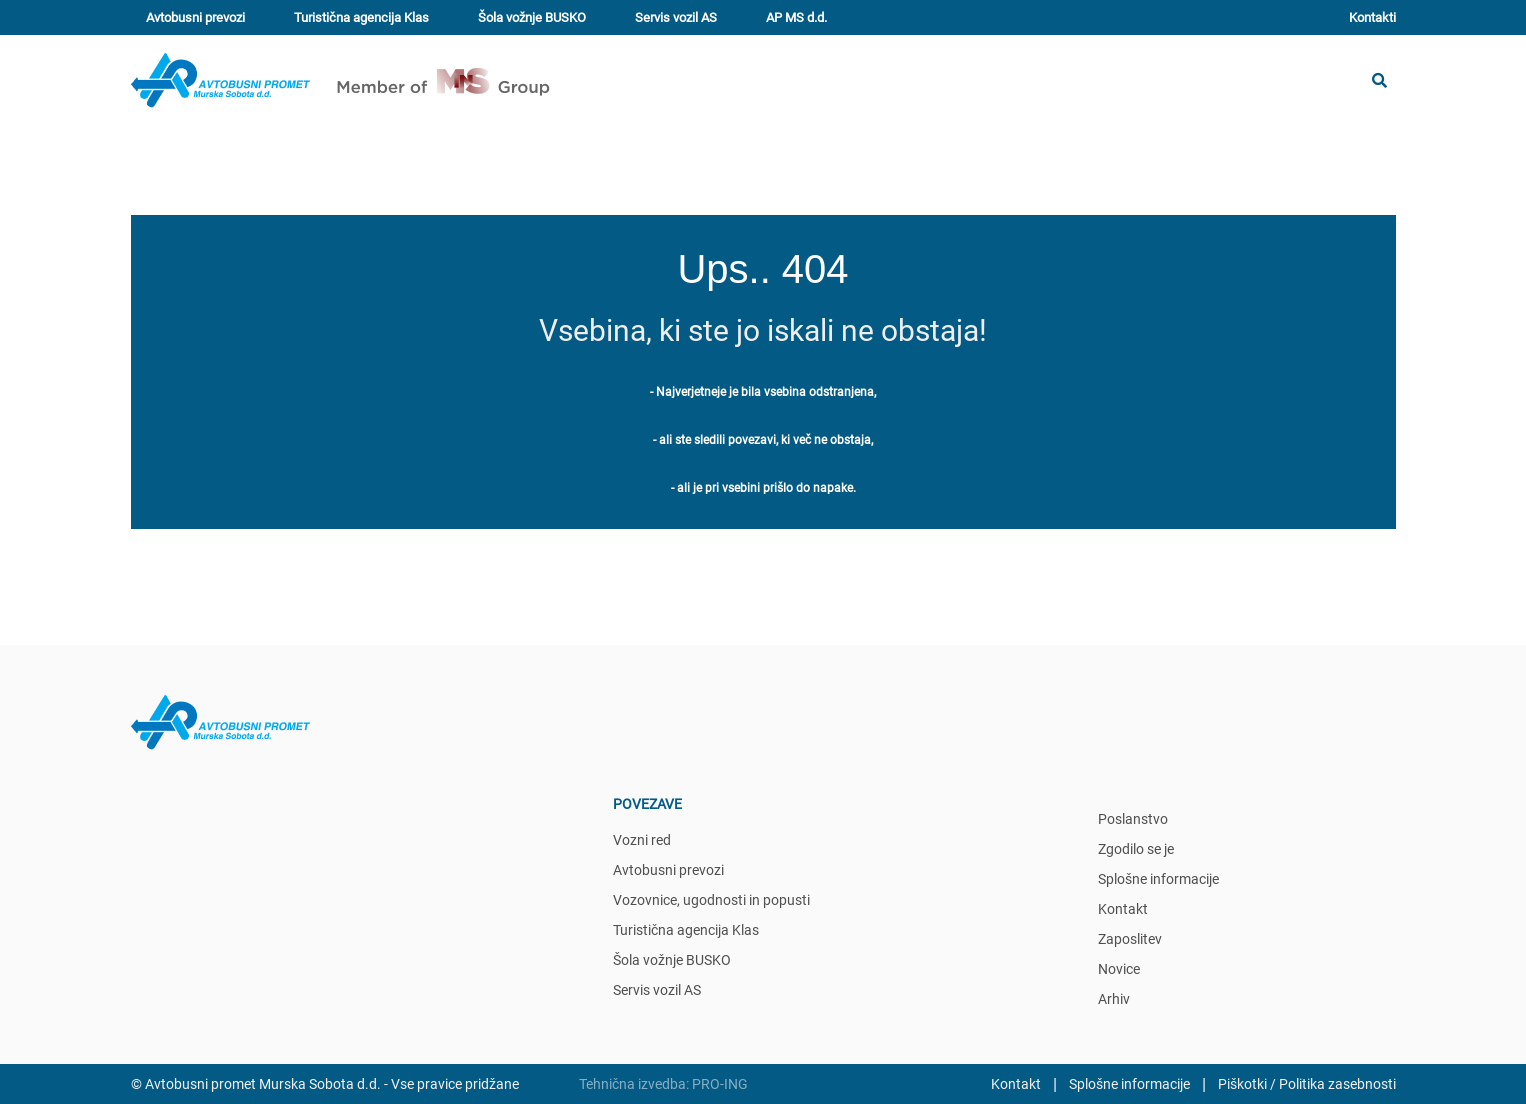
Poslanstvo (1133, 819)
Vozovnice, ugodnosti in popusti (711, 900)
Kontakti (1372, 17)
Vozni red (642, 840)
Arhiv (1114, 999)
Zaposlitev (1130, 939)
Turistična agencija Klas (361, 17)
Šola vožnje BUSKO (532, 17)
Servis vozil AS (676, 17)
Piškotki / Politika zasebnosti (1307, 1084)
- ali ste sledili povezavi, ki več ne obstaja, (763, 440)
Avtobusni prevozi (195, 17)
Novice (1119, 969)
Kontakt (1123, 909)
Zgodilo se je (1136, 849)
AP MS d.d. (796, 17)
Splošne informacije (1158, 879)
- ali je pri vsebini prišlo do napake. (763, 488)
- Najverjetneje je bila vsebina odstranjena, (763, 392)
